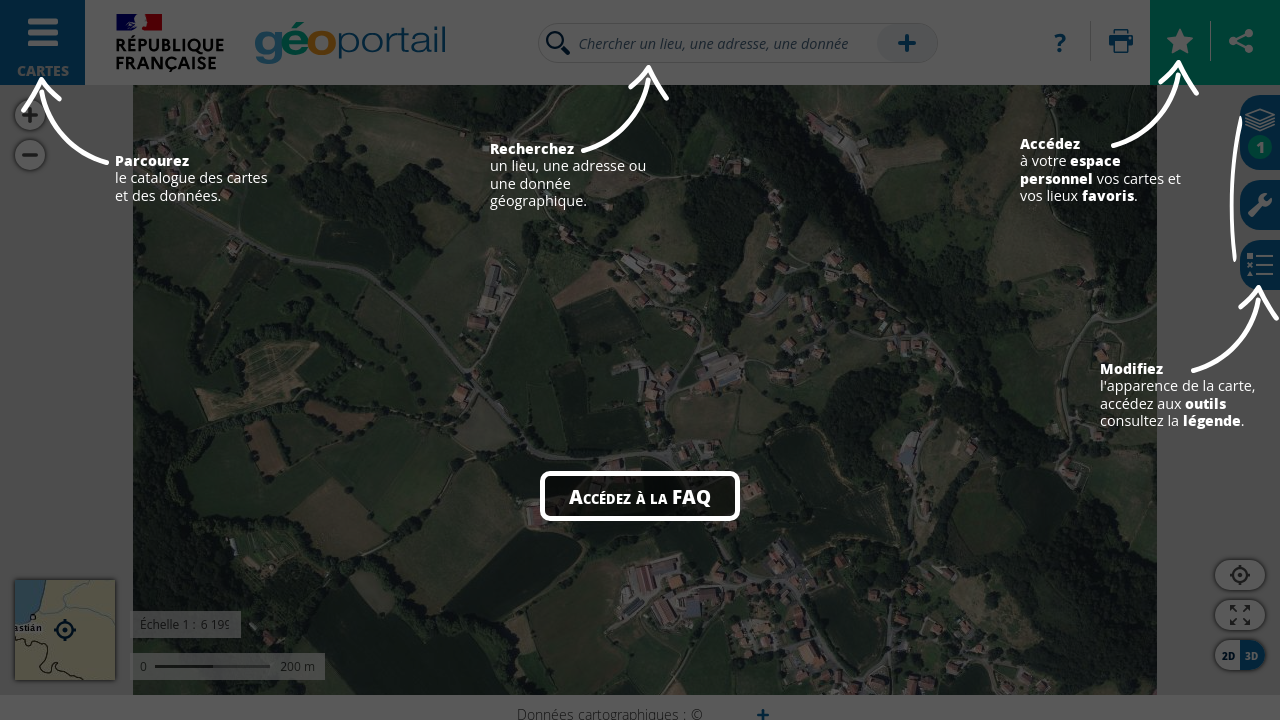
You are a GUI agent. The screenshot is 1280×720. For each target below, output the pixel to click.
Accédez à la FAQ (640, 496)
